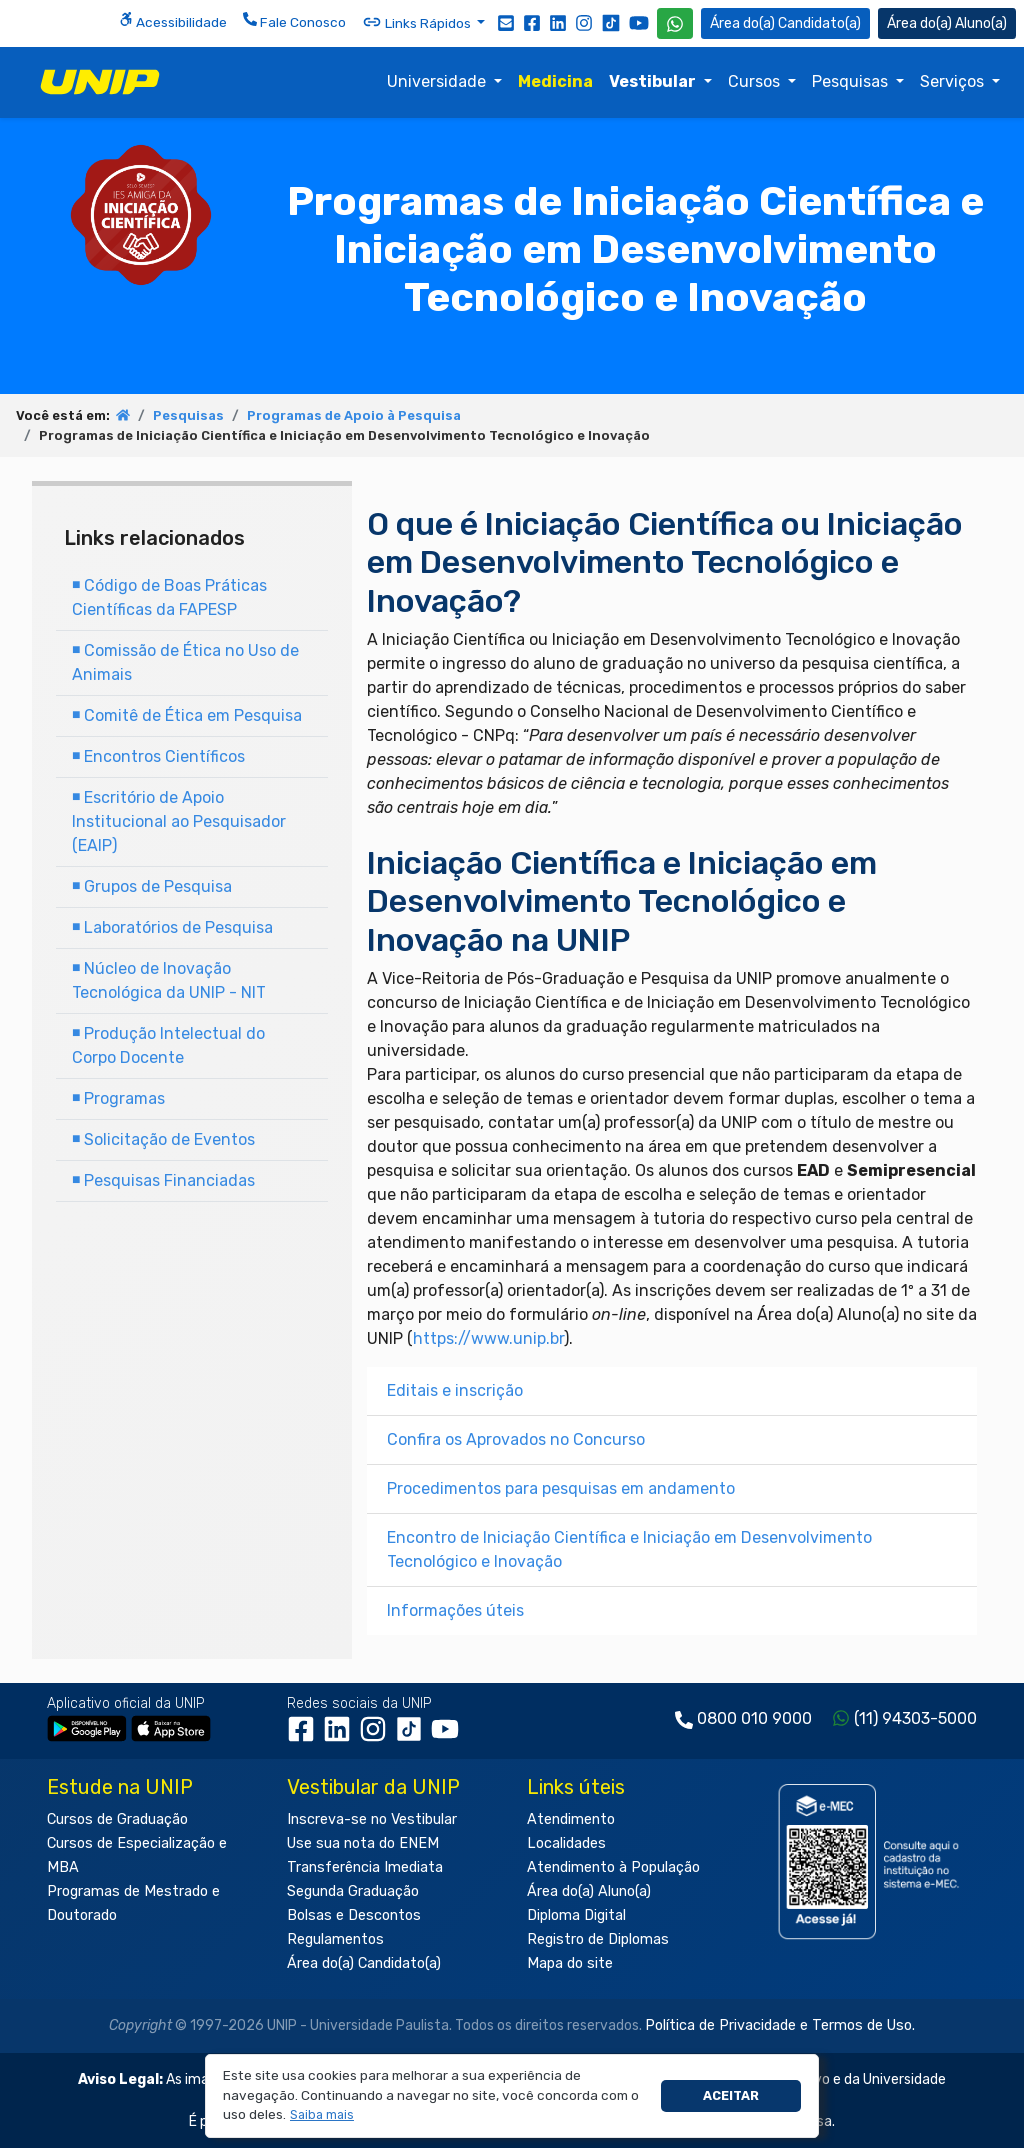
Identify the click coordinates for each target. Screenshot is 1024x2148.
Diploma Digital (576, 1915)
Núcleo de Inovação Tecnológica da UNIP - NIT (169, 980)
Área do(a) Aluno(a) (589, 1891)
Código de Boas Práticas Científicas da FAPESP (169, 597)
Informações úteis (455, 1610)
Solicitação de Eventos (163, 1139)
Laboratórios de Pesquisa (172, 927)
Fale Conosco (294, 21)
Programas (118, 1098)
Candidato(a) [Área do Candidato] (785, 23)
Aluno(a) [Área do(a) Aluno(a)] (947, 23)
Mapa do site (570, 1963)
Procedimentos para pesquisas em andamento (561, 1488)
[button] (322, 2115)
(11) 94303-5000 (915, 1718)
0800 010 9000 (754, 1718)
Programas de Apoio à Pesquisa (354, 415)
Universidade (438, 81)
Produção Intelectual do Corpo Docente (168, 1045)
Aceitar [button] (731, 2095)
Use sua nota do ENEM (363, 1843)
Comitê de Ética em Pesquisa (187, 715)
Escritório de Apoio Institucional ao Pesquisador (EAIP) (179, 821)
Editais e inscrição (455, 1390)
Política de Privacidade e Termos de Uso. (780, 2025)
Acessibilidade (173, 21)
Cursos (756, 81)
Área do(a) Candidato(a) (364, 1963)
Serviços (954, 81)
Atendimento (571, 1819)
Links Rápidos (418, 22)
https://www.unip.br (488, 1338)
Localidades (566, 1843)
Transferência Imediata (365, 1867)
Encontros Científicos (158, 756)
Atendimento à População (613, 1867)
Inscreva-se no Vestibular (372, 1819)
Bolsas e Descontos (354, 1915)
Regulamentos (335, 1939)
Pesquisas (852, 81)
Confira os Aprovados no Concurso (516, 1439)
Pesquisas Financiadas (163, 1180)
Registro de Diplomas (598, 1939)
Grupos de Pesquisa (152, 886)
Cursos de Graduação (117, 1819)
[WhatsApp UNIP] (675, 23)
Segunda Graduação (353, 1891)
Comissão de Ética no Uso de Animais (185, 662)
